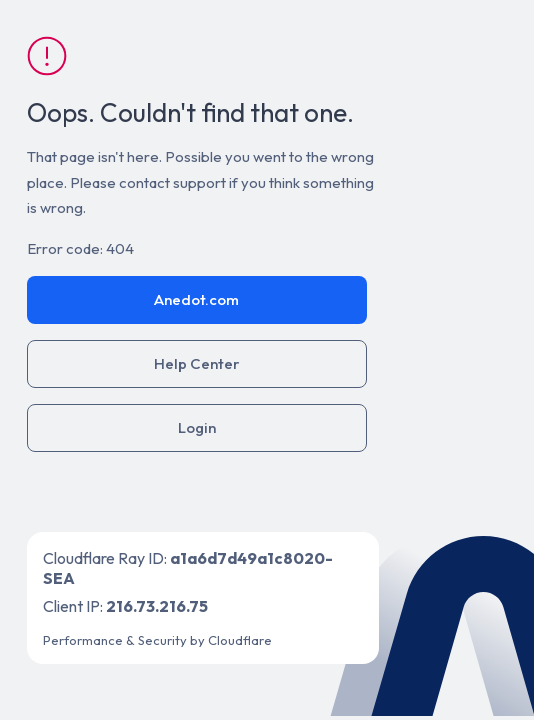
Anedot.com (196, 299)
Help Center (197, 363)
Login (197, 427)
